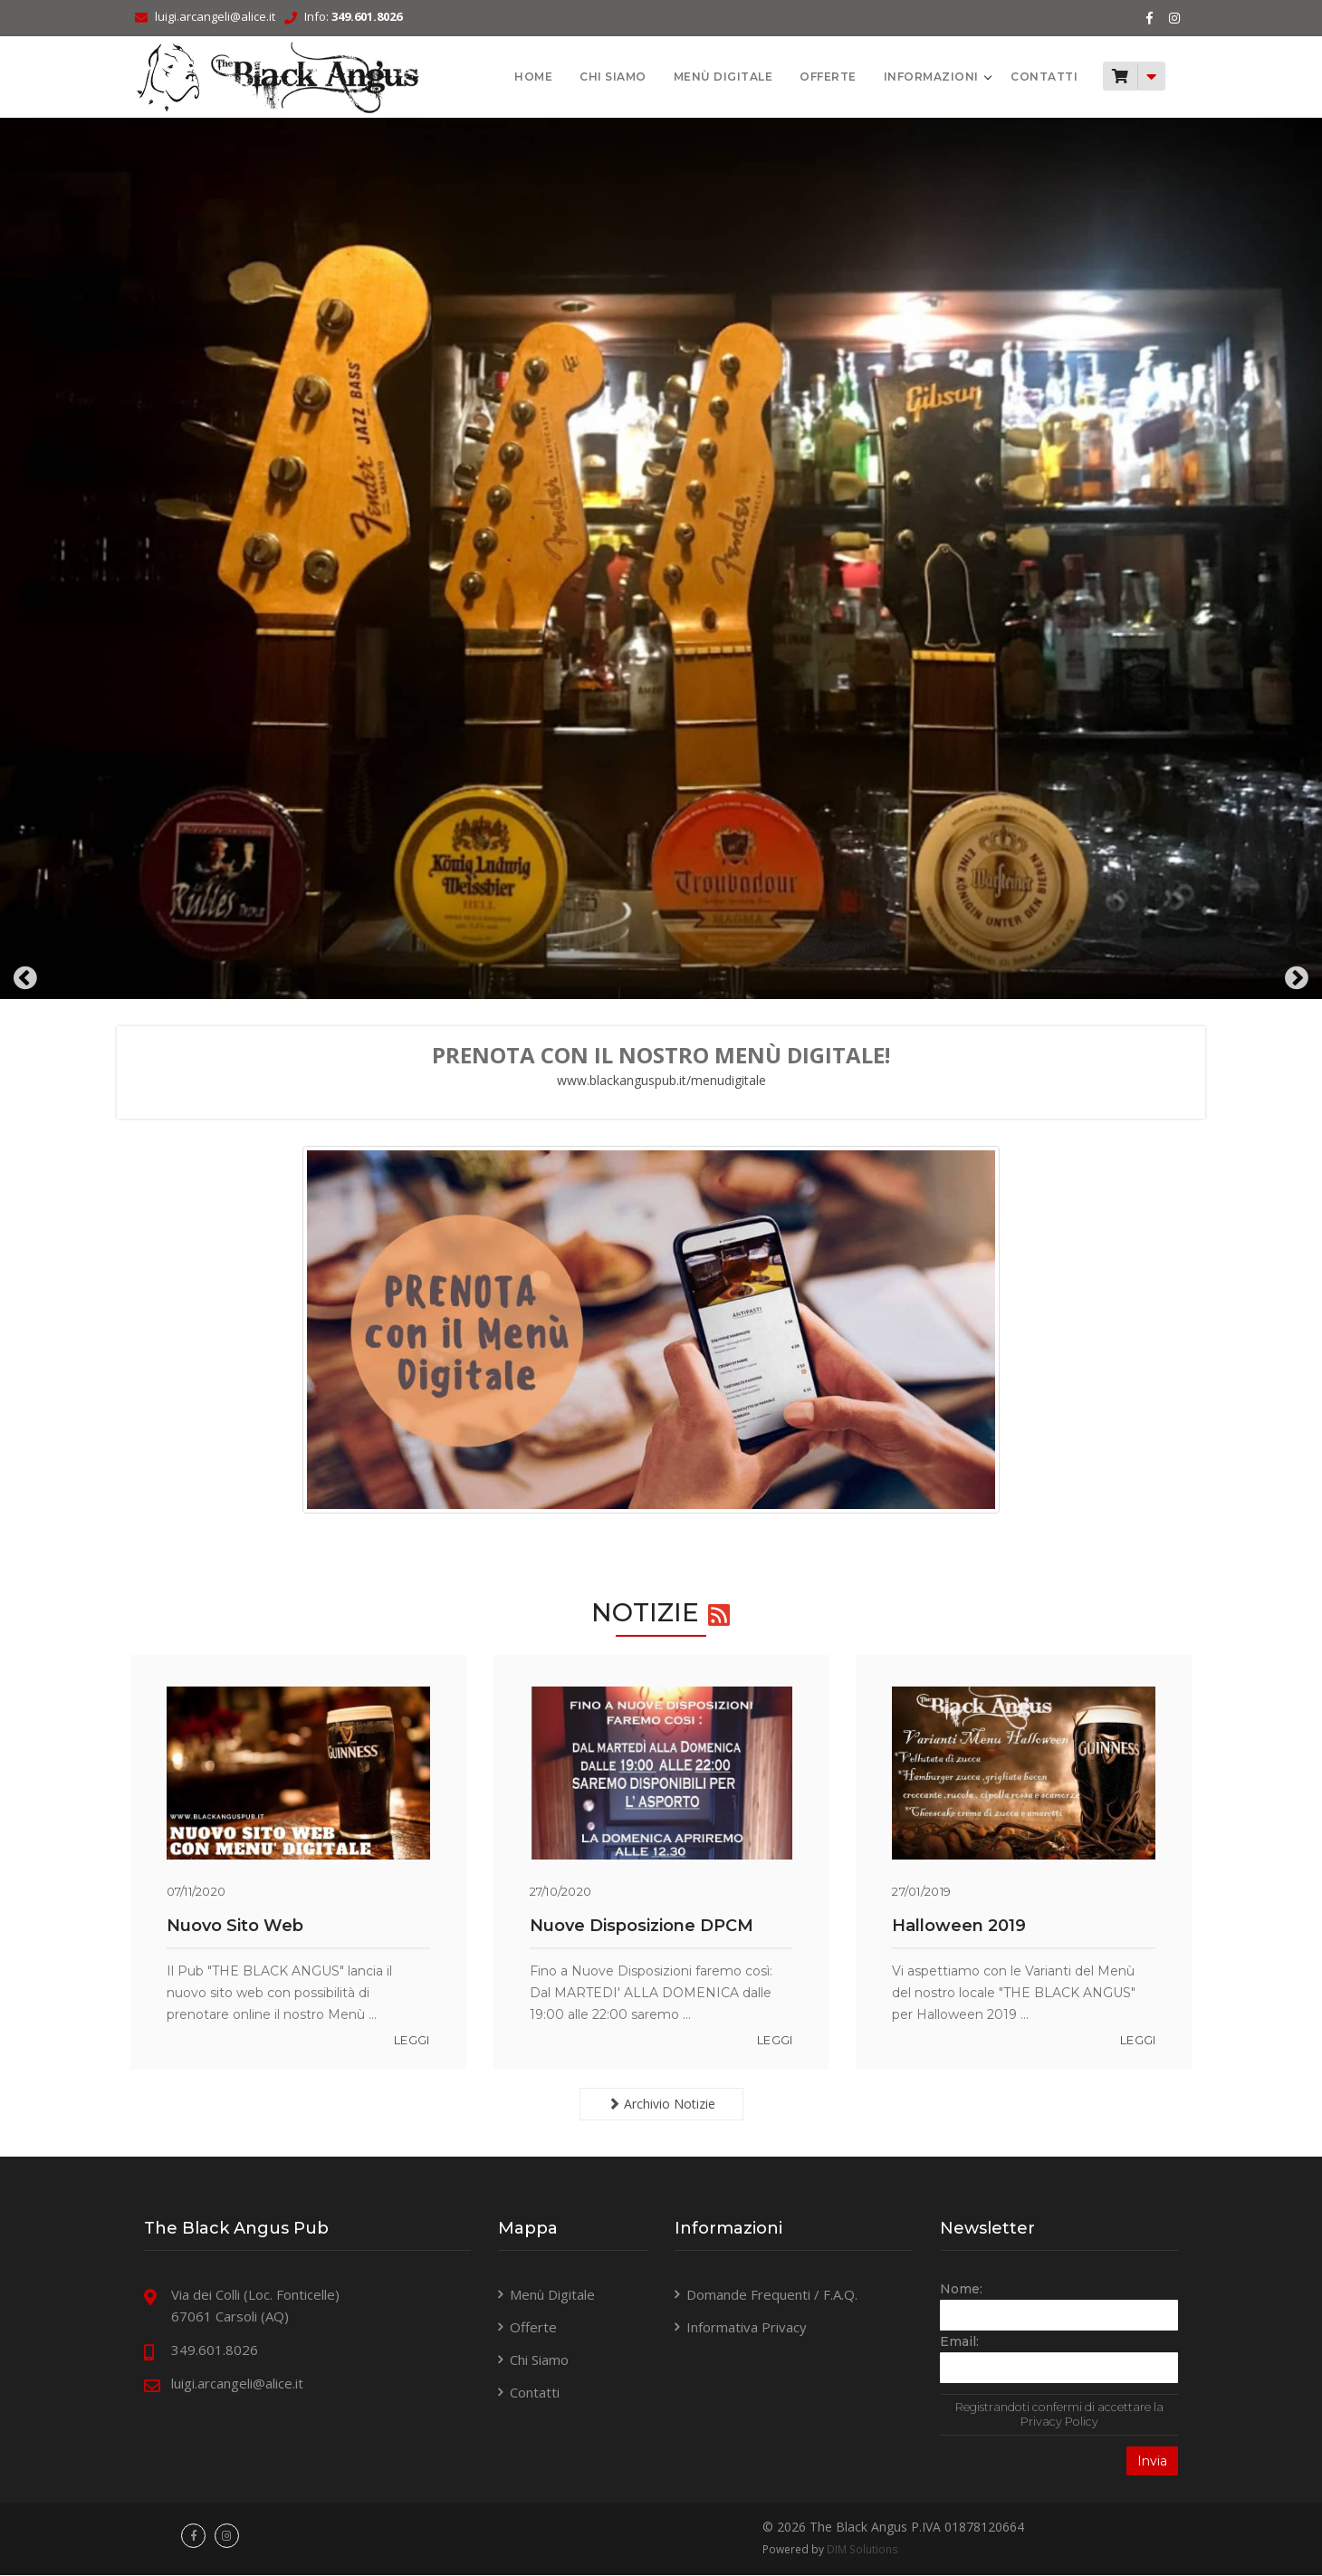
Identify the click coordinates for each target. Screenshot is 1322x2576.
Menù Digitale (702, 76)
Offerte (807, 76)
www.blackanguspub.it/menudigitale (661, 1080)
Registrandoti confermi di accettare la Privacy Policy (1048, 2414)
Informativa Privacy (746, 2327)
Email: (952, 2341)
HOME (512, 76)
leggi (417, 2040)
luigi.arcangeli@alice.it (229, 16)
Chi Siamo (592, 76)
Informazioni (911, 76)
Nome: (954, 2289)
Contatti (1023, 76)
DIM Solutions (860, 2549)
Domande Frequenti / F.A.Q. (771, 2294)
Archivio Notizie (661, 2103)
